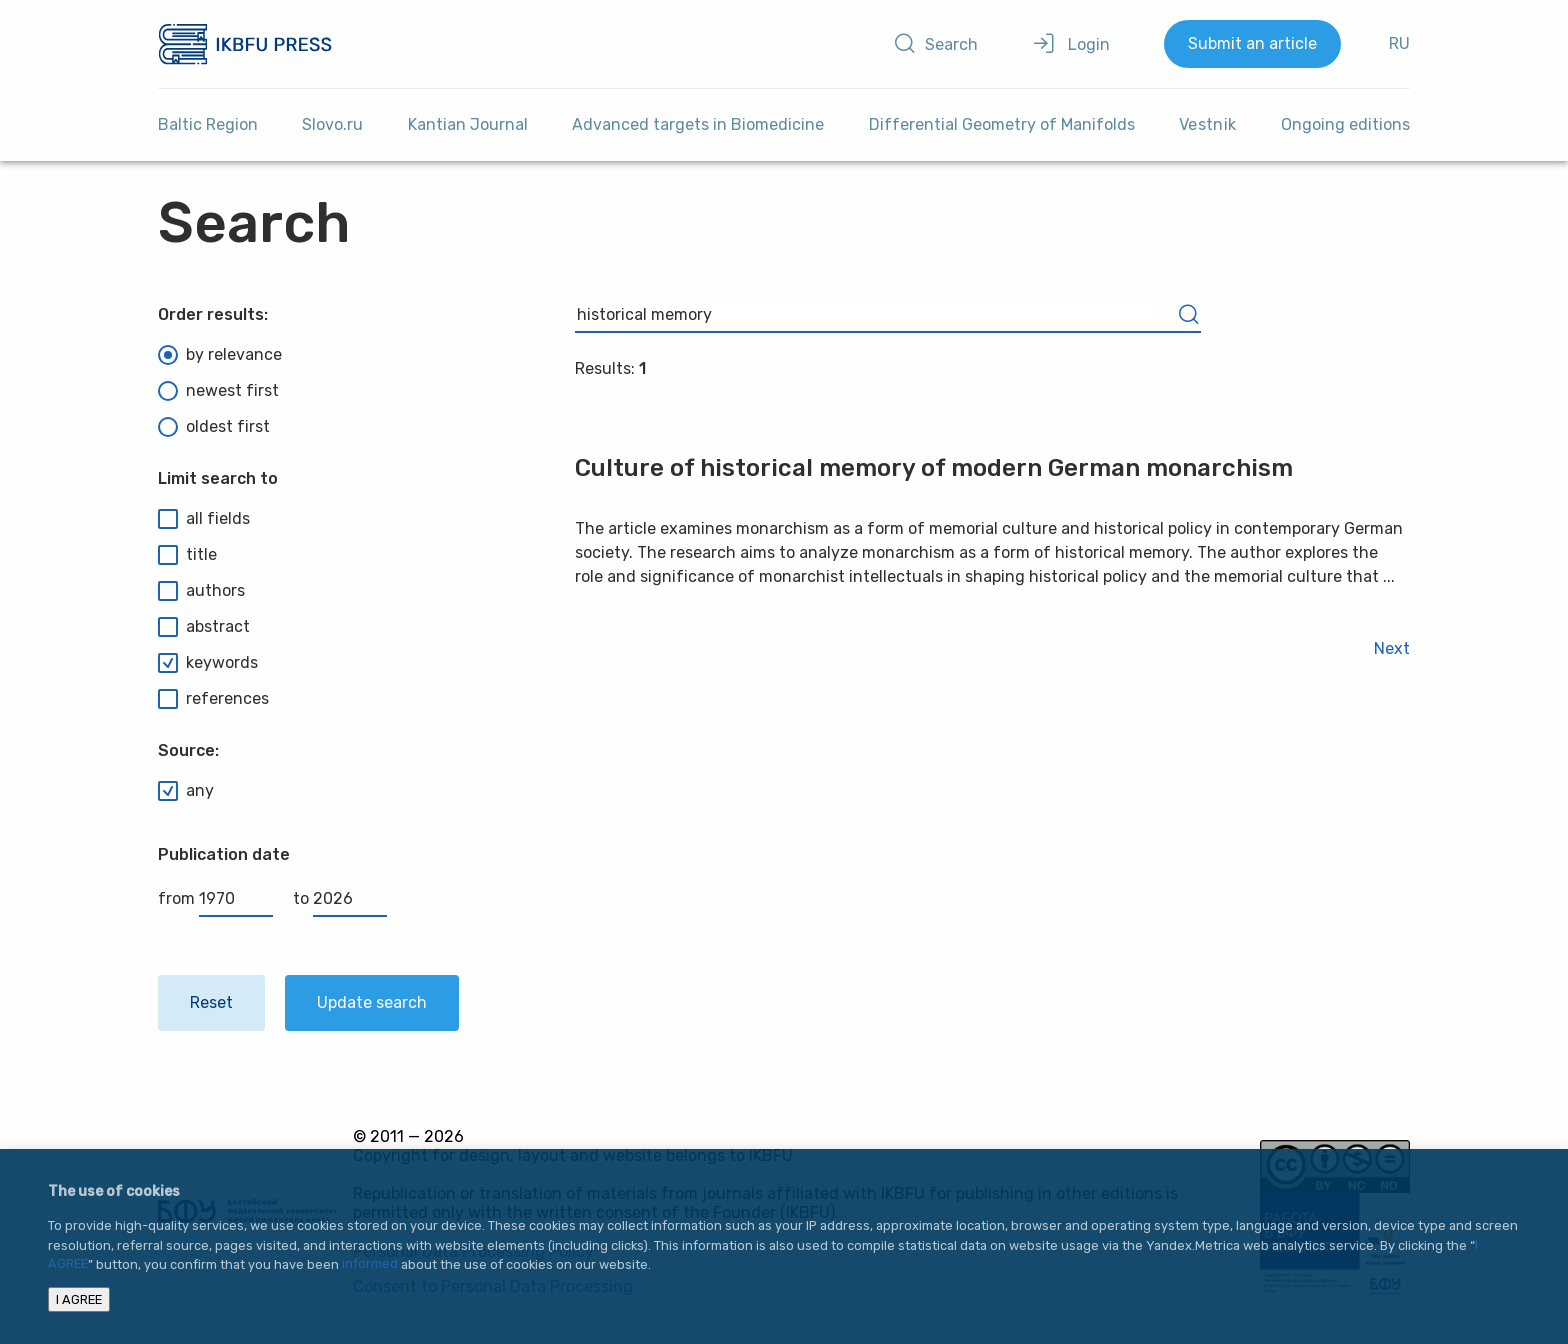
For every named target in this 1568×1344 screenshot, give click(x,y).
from (215, 898)
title (187, 555)
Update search (372, 1002)
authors (201, 591)
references (213, 699)
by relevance (220, 355)
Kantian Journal (468, 124)
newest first (218, 391)
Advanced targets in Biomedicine (698, 124)
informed (370, 1264)
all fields (204, 519)
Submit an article (1252, 43)
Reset (211, 1002)
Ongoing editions (1345, 124)
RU (1399, 43)
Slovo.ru (332, 124)
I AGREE (79, 1299)
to (340, 898)
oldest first (214, 427)
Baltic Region (208, 124)
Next (1392, 648)
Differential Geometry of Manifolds (1002, 124)
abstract (204, 627)
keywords (208, 663)
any (186, 791)
